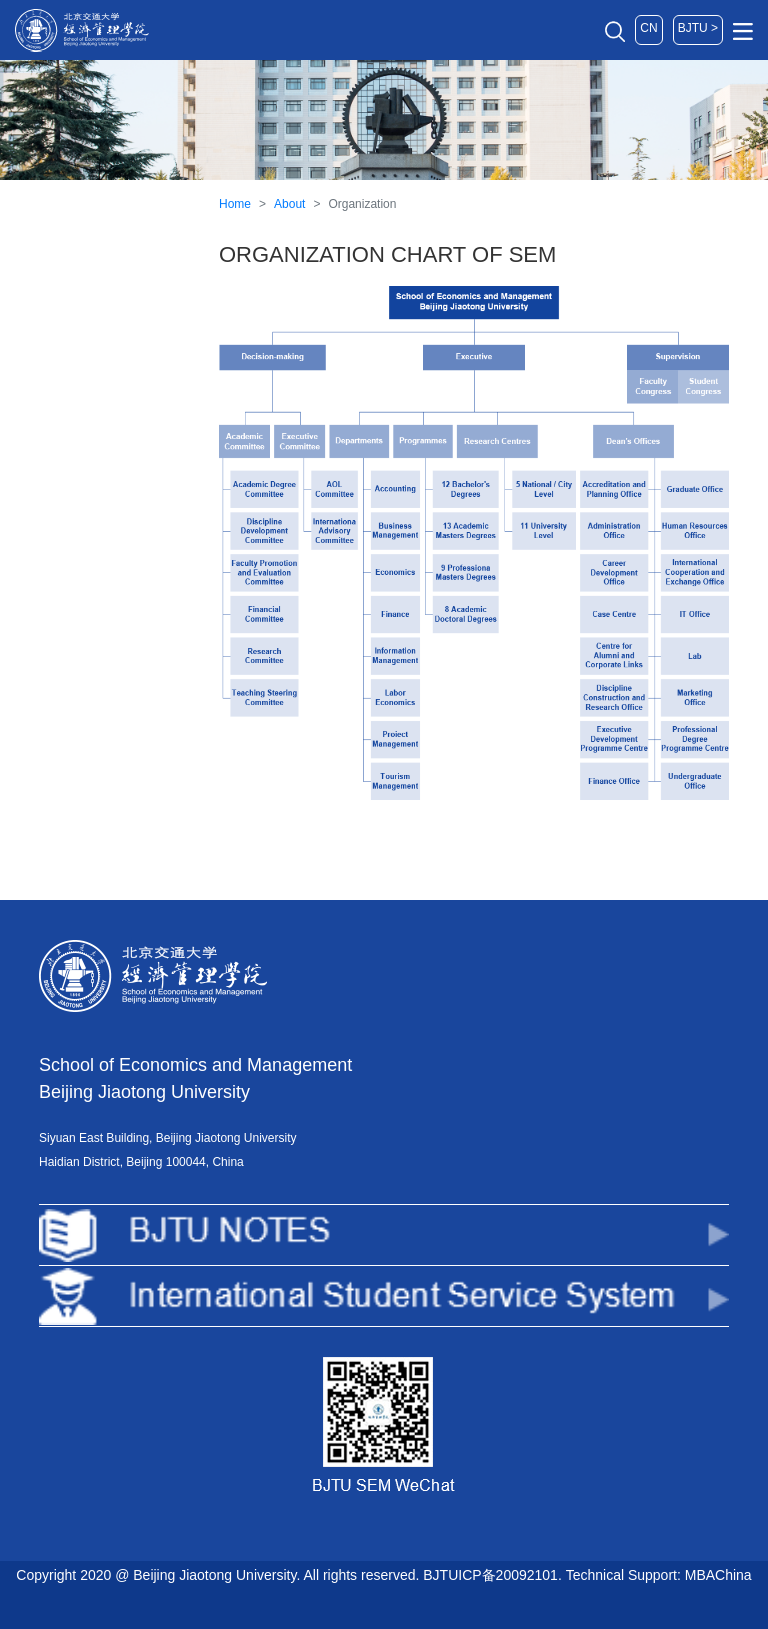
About (289, 204)
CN (648, 28)
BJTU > (698, 28)
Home (235, 204)
